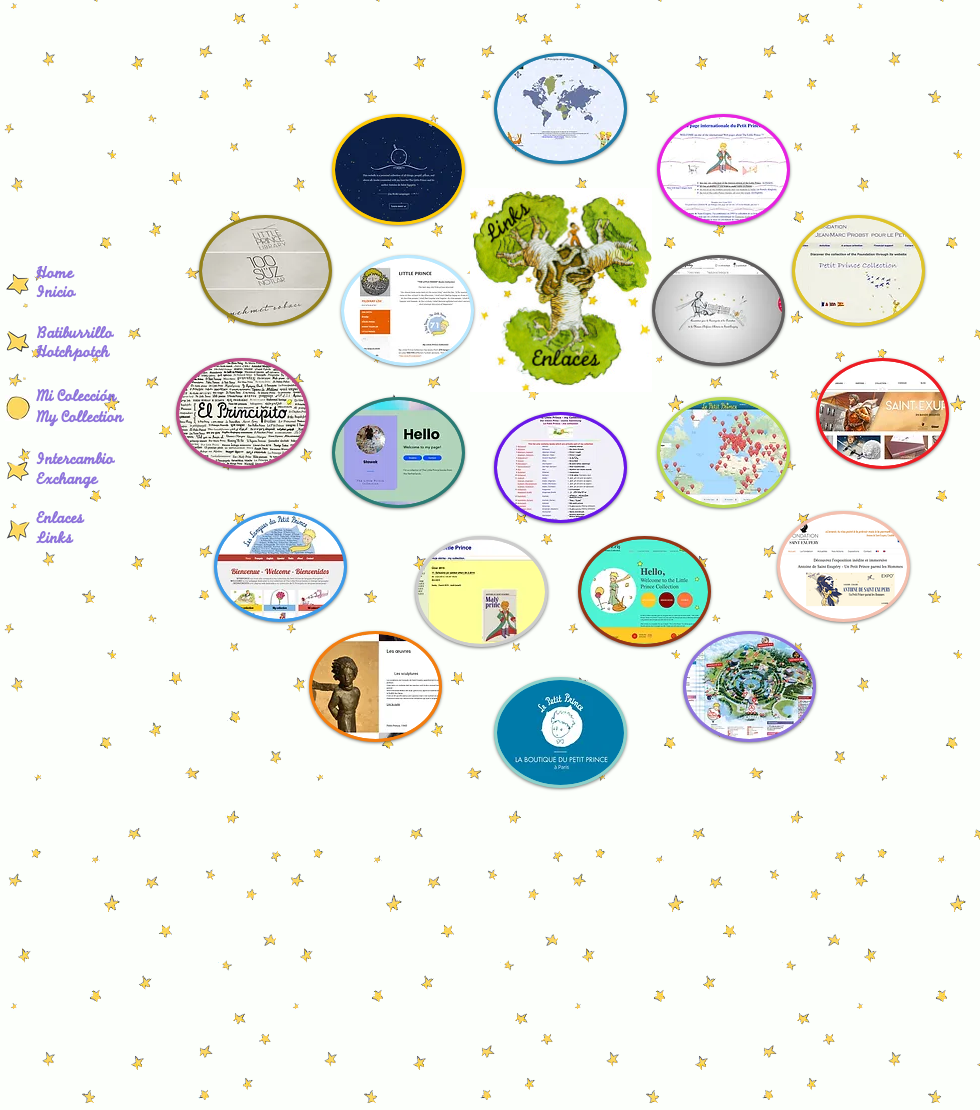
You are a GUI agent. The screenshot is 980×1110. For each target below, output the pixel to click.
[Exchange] (72, 482)
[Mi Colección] (83, 399)
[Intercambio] (82, 462)
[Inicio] (75, 295)
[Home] (75, 276)
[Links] (57, 541)
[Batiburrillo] (101, 335)
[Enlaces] (64, 521)
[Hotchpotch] (101, 355)
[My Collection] (88, 420)
